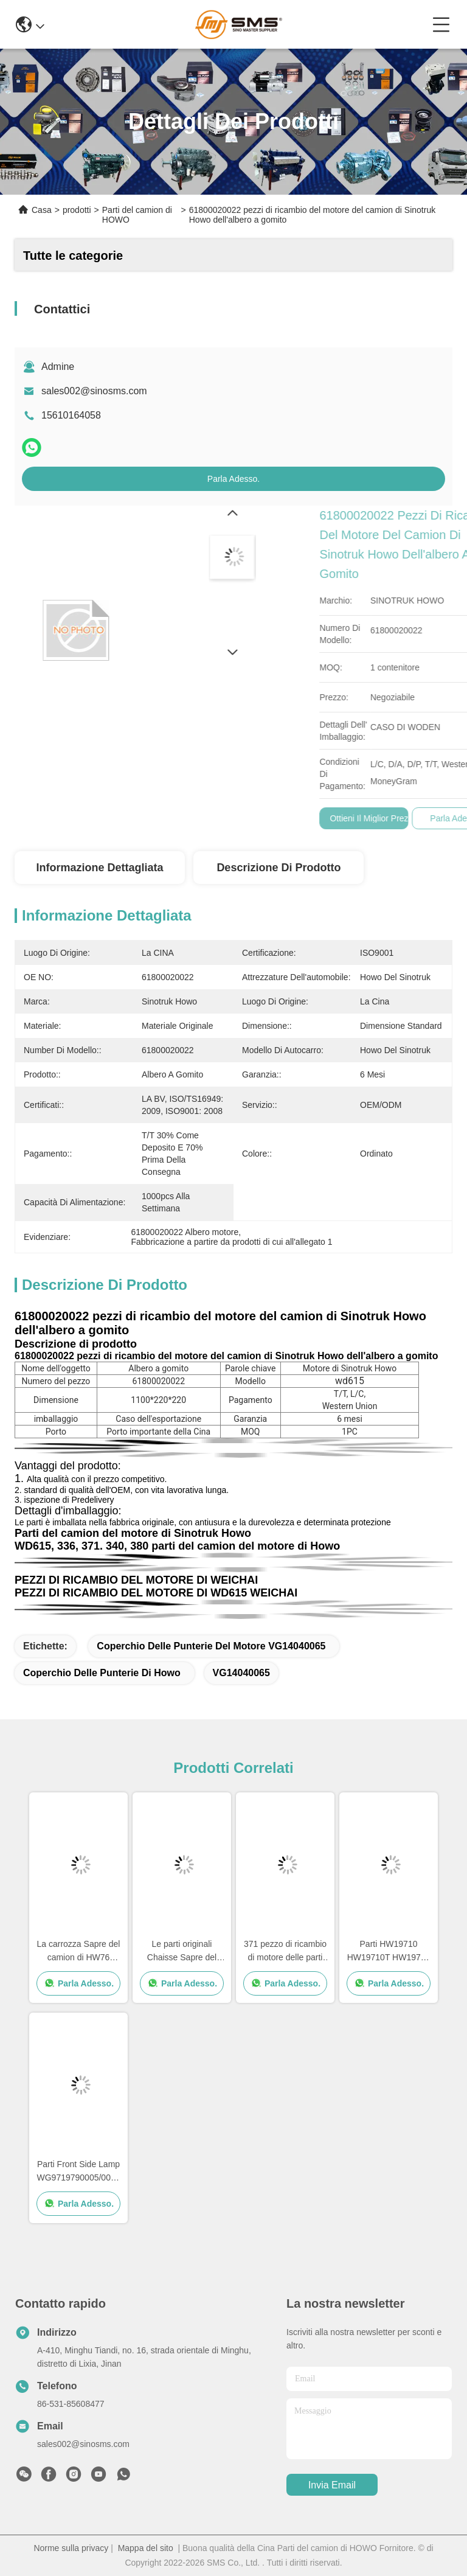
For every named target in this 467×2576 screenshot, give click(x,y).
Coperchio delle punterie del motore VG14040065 (211, 1646)
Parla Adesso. (233, 479)
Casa (42, 210)
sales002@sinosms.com (94, 391)
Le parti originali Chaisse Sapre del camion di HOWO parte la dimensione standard (182, 1951)
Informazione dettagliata (99, 868)
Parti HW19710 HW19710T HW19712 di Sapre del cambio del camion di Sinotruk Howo (389, 1951)
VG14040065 (241, 1673)
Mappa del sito (145, 2548)
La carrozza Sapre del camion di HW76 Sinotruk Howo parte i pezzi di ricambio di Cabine (78, 1951)
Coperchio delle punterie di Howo (102, 1673)
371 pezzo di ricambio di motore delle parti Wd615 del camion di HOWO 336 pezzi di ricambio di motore (285, 1951)
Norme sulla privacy (70, 2548)
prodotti (77, 210)
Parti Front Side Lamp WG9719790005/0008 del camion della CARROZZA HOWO (78, 2171)
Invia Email (332, 2485)
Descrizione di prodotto (278, 868)
